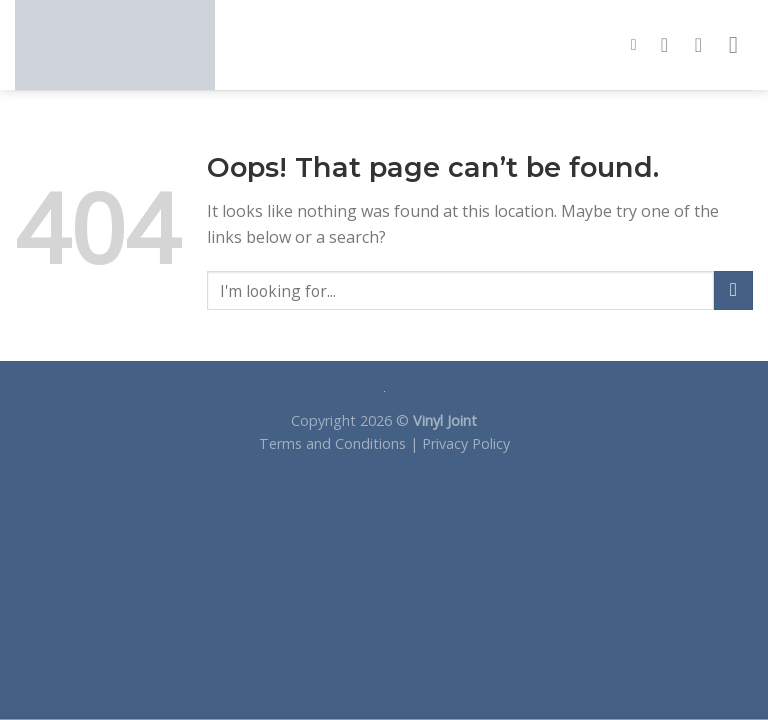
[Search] (639, 44)
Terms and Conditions (332, 443)
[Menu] (741, 44)
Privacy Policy (466, 443)
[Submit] (733, 290)
